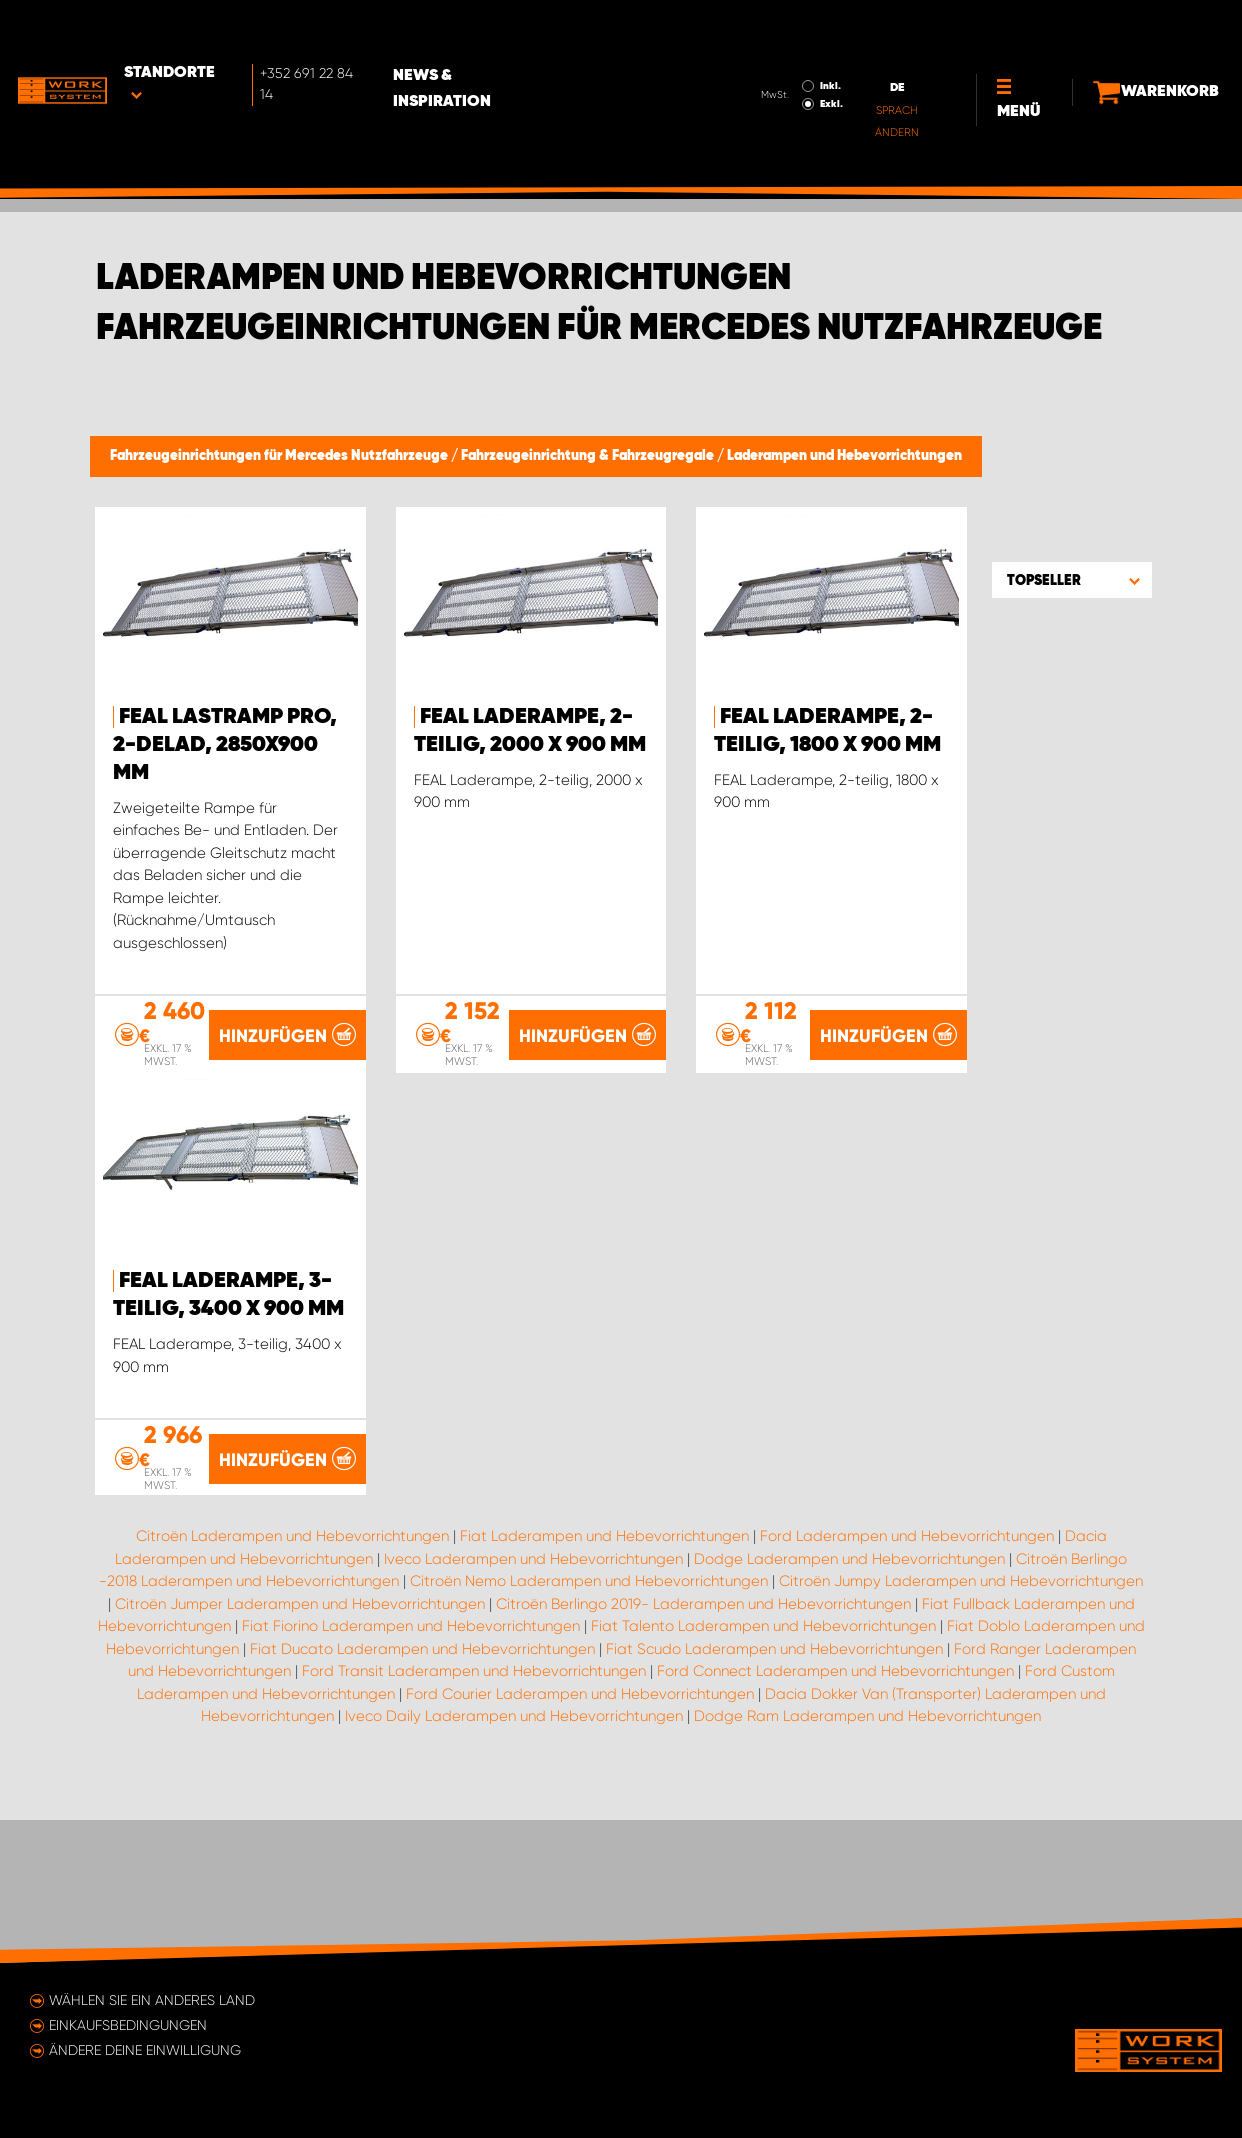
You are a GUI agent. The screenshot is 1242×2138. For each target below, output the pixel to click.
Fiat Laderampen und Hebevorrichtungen (604, 1678)
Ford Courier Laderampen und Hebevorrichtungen (580, 1835)
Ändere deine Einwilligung (145, 2050)
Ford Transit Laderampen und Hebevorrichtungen (474, 1813)
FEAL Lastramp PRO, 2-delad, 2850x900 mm (225, 745)
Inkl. (782, 28)
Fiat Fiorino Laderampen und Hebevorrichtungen (411, 1768)
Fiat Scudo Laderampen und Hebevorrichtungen (774, 1790)
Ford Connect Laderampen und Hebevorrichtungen (835, 1813)
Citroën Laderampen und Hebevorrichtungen (292, 1678)
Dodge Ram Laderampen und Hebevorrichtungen (867, 1858)
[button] (1072, 580)
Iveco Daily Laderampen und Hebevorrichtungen (514, 1858)
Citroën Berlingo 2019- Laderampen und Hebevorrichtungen (703, 1745)
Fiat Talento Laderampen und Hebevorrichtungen (763, 1768)
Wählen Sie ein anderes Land (152, 2000)
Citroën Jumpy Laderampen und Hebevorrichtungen (961, 1723)
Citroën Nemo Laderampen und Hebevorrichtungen (589, 1723)
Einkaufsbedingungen (128, 2025)
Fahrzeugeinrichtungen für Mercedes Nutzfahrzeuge (280, 456)
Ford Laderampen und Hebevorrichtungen (907, 1678)
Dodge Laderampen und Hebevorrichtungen (849, 1700)
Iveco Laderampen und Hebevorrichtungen (533, 1700)
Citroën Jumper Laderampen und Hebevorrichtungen (300, 1745)
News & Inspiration (519, 31)
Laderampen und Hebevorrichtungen (844, 456)
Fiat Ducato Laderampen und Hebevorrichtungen (422, 1790)
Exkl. (783, 46)
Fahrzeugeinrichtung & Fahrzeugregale (589, 456)
